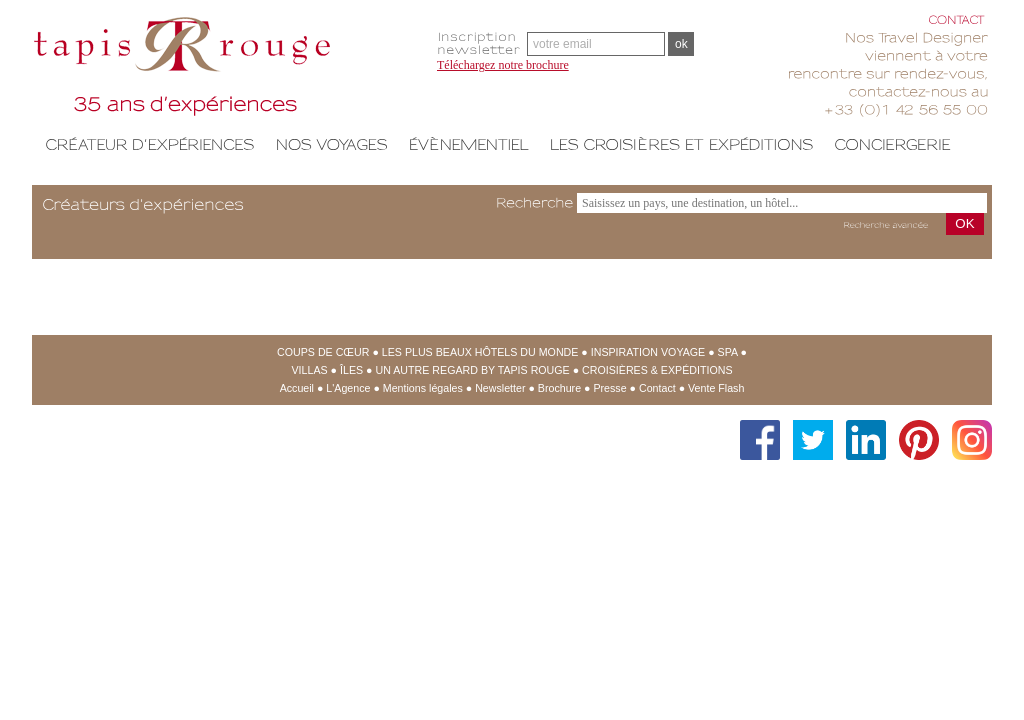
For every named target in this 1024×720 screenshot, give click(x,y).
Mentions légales (423, 388)
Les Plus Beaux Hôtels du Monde (480, 352)
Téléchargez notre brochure (503, 65)
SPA (728, 352)
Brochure (559, 388)
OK (964, 223)
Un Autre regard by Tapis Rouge (472, 370)
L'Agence (348, 388)
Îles (351, 370)
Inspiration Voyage (648, 352)
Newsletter (500, 388)
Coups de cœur (323, 352)
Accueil (297, 388)
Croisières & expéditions (657, 370)
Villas (310, 370)
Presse (609, 388)
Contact (657, 388)
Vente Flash (716, 388)
